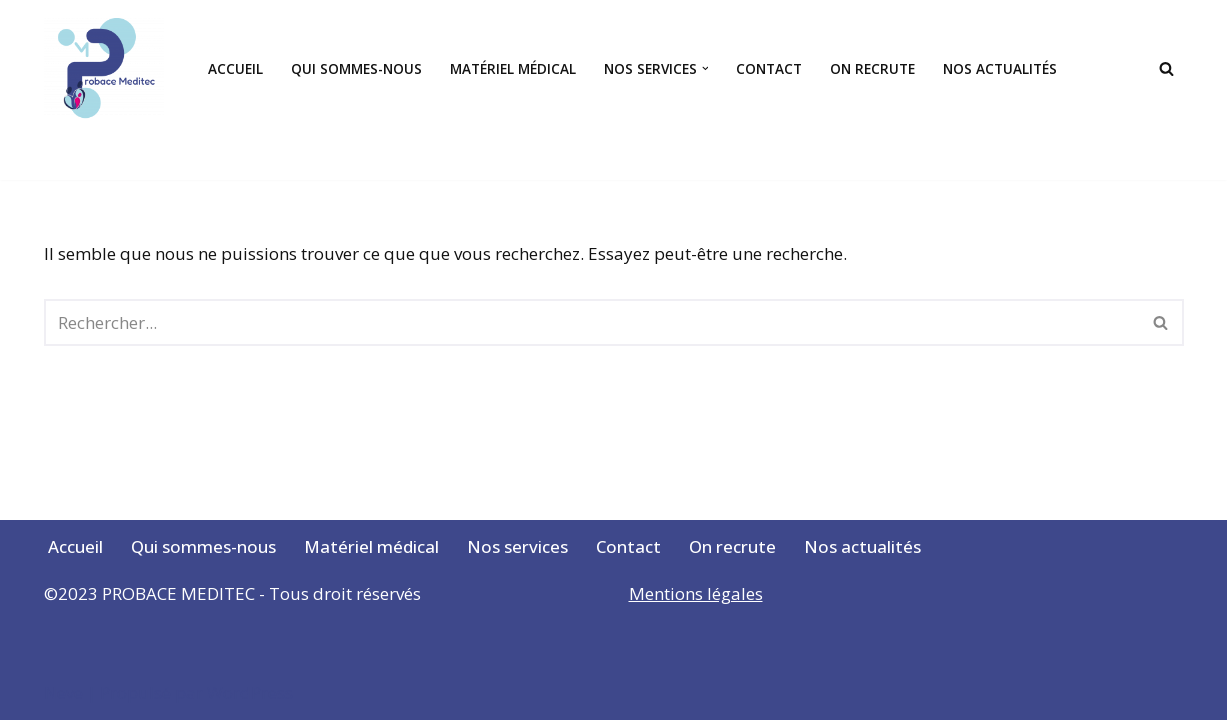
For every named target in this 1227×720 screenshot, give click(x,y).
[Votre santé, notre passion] (109, 68)
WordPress (250, 692)
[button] (705, 68)
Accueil (235, 68)
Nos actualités (1000, 68)
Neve (63, 692)
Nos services (517, 546)
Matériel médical (513, 68)
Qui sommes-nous (356, 68)
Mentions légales (696, 593)
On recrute (872, 68)
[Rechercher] (1166, 68)
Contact (769, 68)
